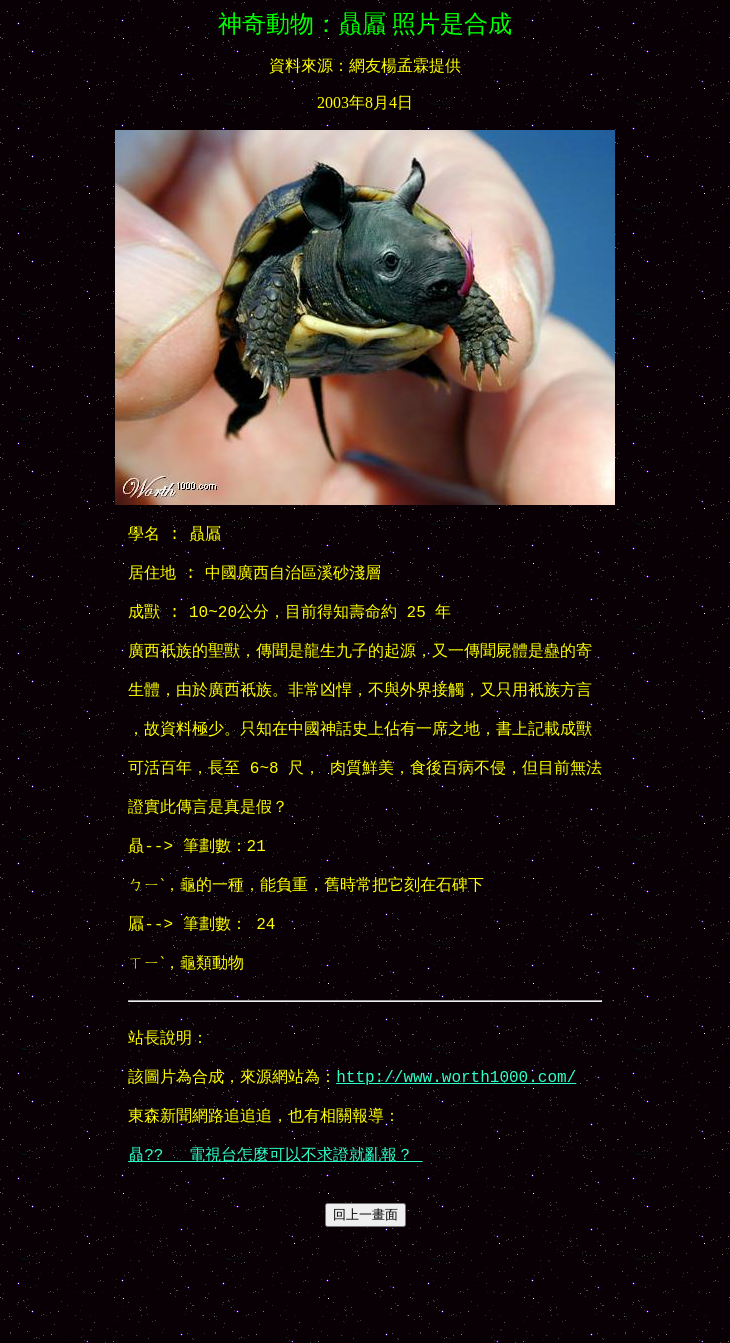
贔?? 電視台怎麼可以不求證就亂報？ (275, 1250)
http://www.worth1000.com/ (456, 1160)
